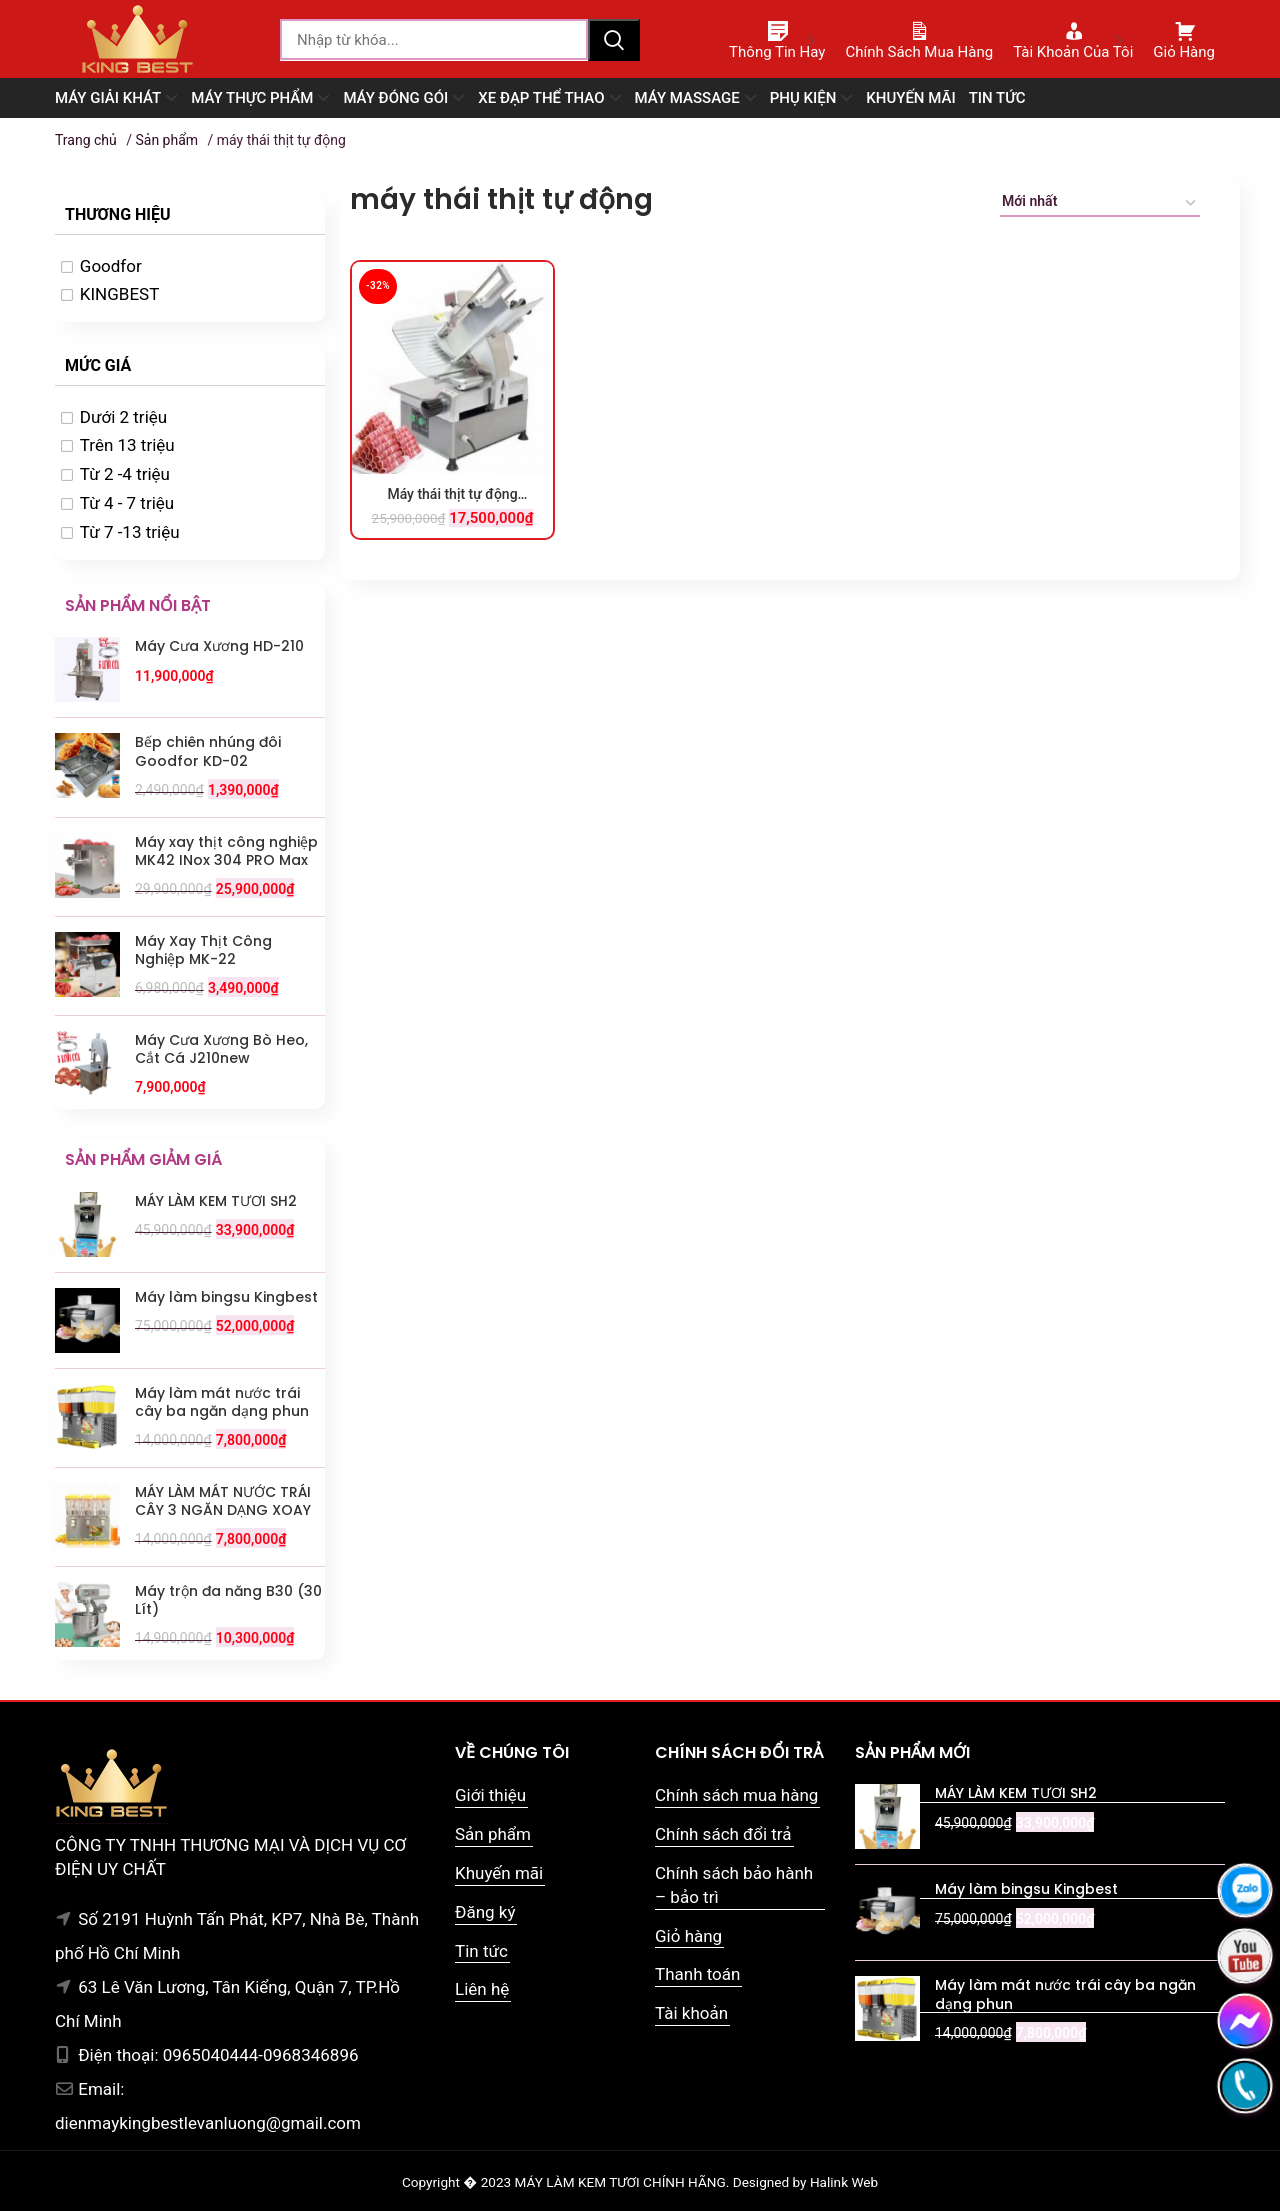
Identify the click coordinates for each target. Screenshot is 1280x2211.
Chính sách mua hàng (736, 1795)
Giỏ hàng (688, 1936)
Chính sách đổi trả (723, 1834)
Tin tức (481, 1951)
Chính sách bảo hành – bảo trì (734, 1885)
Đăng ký (485, 1912)
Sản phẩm (166, 140)
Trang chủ (86, 140)
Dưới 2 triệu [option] (123, 417)
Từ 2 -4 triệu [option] (125, 474)
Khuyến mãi (499, 1873)
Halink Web (844, 2182)
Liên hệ (482, 1989)
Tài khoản (691, 2013)
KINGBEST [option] (120, 294)
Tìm (614, 40)
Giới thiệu (490, 1795)
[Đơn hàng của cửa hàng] (1100, 204)
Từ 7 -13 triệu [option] (130, 532)
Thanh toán (697, 1974)
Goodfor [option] (111, 266)
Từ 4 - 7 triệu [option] (127, 503)
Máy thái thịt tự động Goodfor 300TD (452, 495)
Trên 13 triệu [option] (127, 445)
